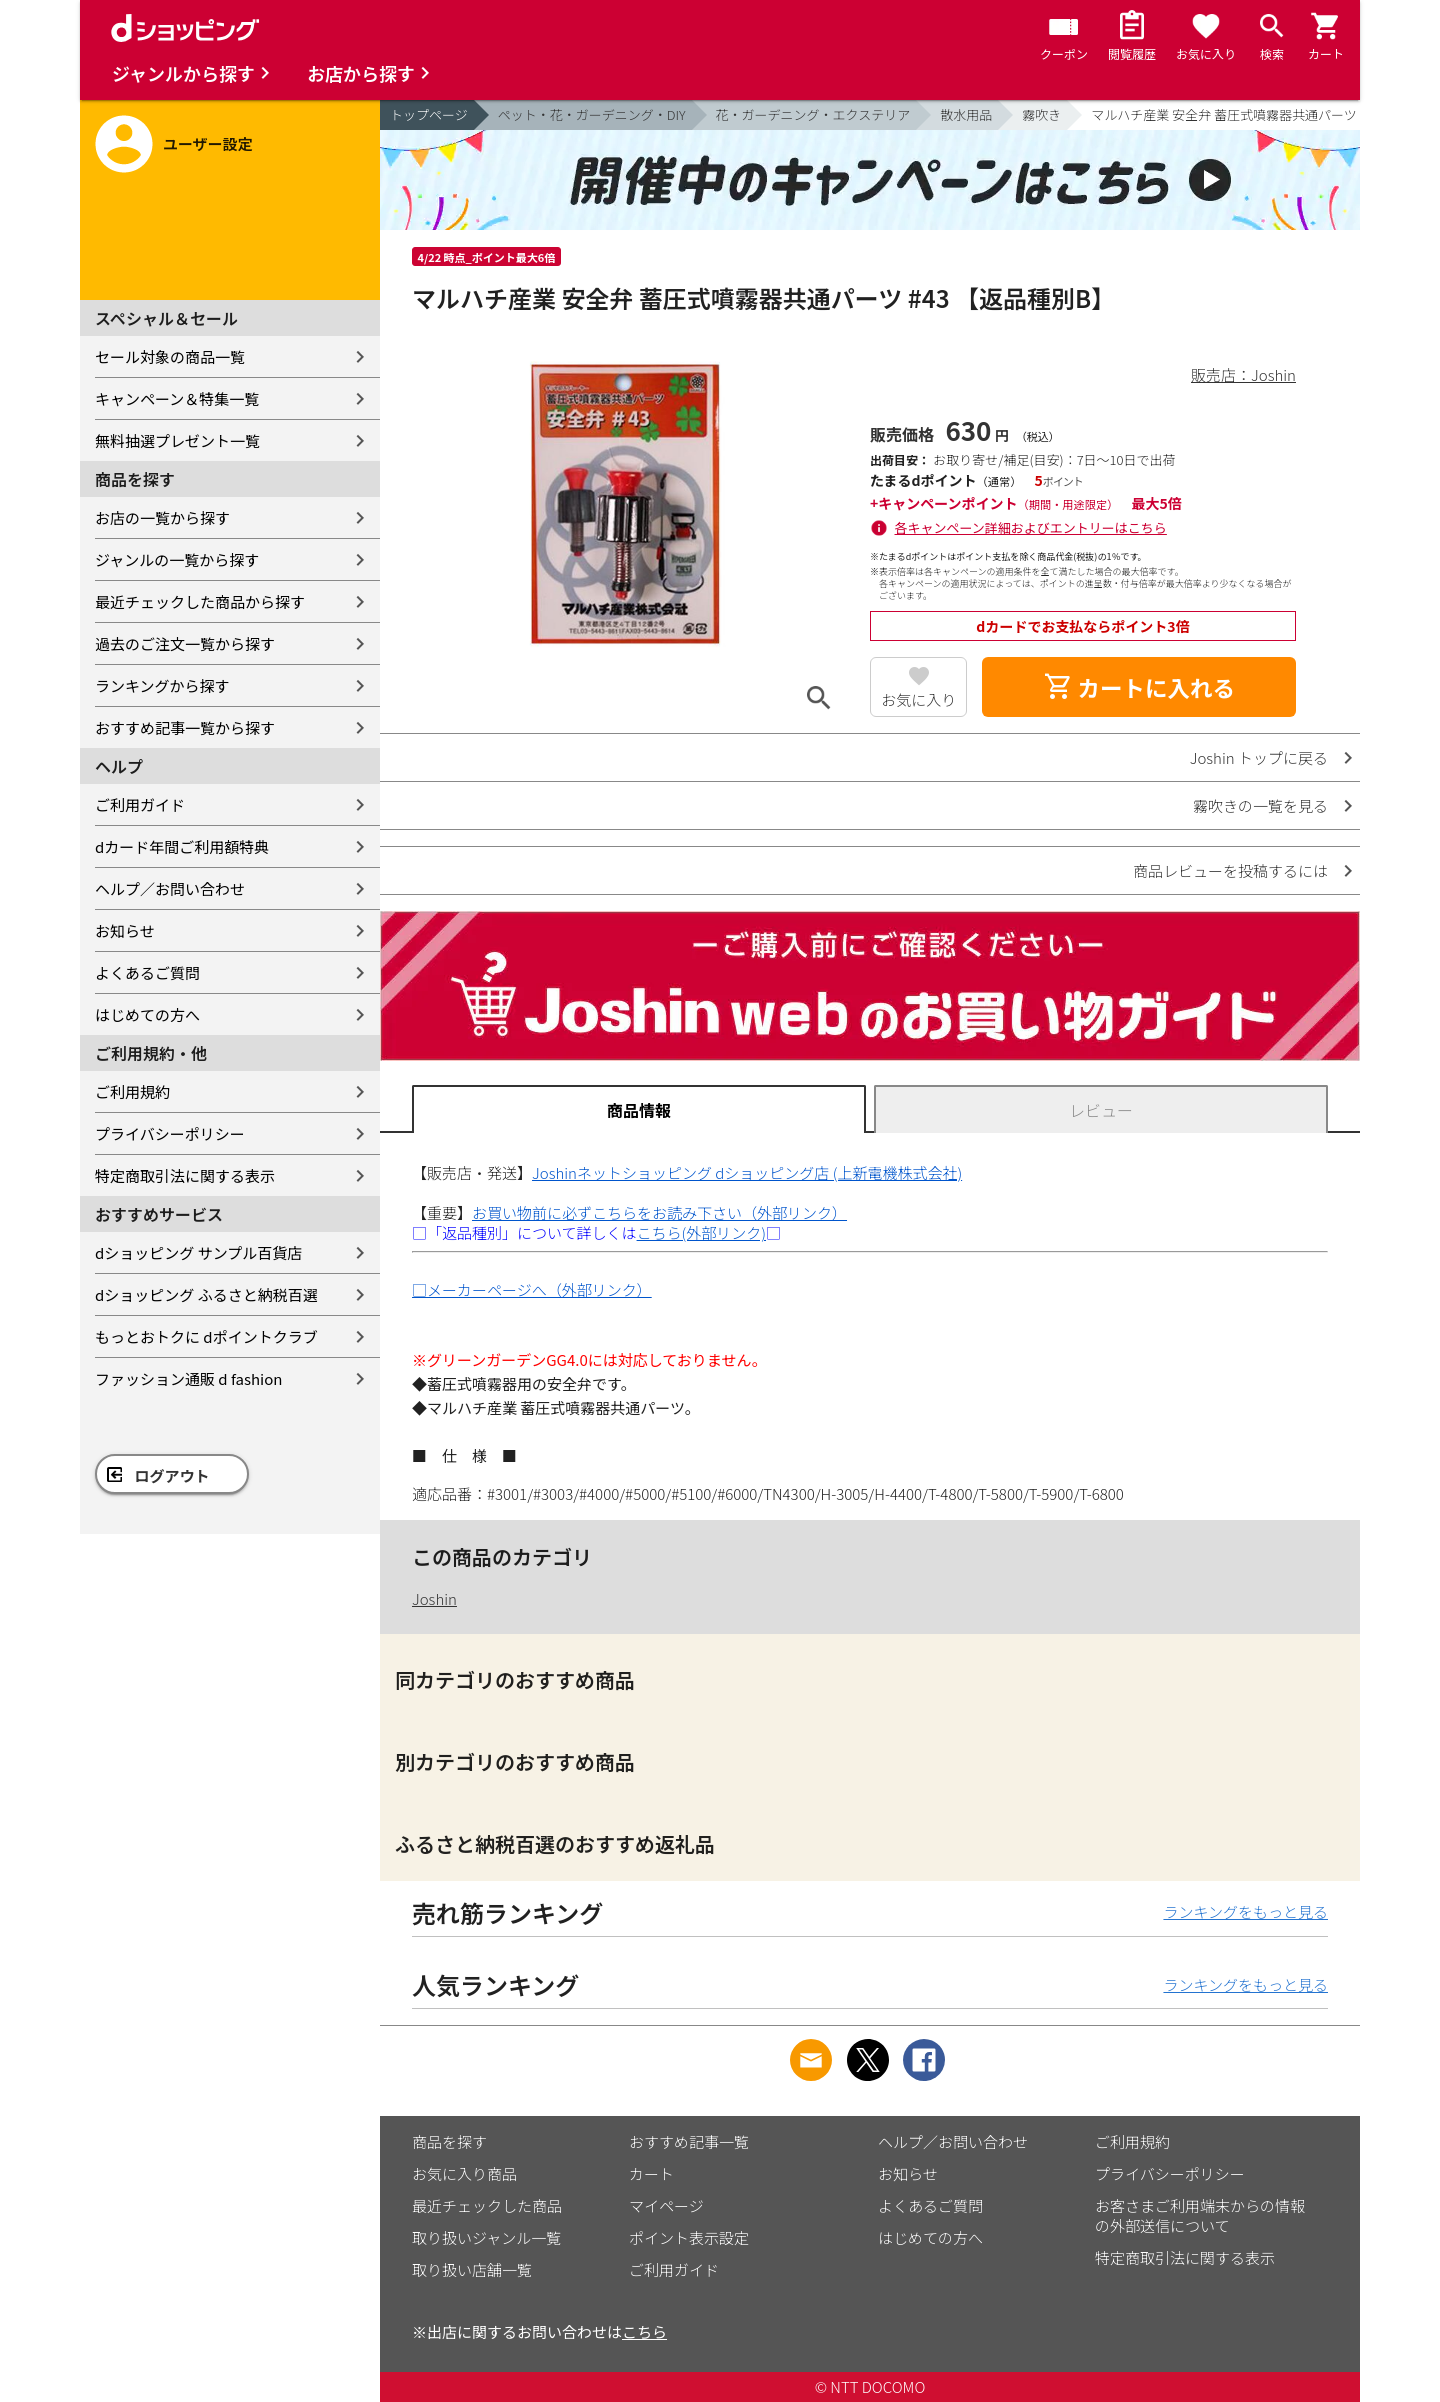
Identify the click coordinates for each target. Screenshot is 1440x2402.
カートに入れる (1139, 687)
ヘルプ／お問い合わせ (170, 888)
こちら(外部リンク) (701, 1232)
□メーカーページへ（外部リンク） (532, 1289)
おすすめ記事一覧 (689, 2141)
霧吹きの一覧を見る (1260, 805)
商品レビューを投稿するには (1230, 870)
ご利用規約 (132, 1091)
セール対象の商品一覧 (170, 356)
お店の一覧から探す (162, 517)
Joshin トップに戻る (1259, 757)
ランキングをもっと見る (1245, 1911)
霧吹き (1041, 114)
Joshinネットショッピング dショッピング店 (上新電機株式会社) (747, 1172)
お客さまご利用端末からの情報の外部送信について (1200, 2215)
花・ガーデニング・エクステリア (813, 114)
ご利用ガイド (140, 804)
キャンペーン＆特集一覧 (177, 398)
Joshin (434, 1598)
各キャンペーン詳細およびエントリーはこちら (1031, 527)
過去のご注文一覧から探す (185, 643)
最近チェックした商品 (487, 2205)
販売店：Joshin (1243, 374)
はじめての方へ (147, 1014)
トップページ (429, 114)
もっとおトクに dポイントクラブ (206, 1336)
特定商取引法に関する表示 (185, 1175)
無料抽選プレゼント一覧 (177, 440)
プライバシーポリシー (170, 1133)
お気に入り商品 (464, 2173)
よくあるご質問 (147, 972)
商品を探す (449, 2141)
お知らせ (125, 930)
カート (651, 2173)
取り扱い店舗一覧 (472, 2269)
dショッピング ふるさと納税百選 (206, 1294)
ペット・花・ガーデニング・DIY (592, 114)
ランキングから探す (162, 685)
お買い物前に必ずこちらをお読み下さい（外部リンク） (659, 1212)
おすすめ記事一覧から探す (185, 727)
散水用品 (966, 114)
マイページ (666, 2205)
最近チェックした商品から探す (200, 601)
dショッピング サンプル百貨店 (198, 1252)
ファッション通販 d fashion (188, 1378)
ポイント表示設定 (689, 2237)
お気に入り (918, 699)
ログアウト (172, 1475)
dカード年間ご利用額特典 (182, 846)
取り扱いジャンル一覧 (486, 2237)
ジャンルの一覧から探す (177, 559)
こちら (644, 2331)
